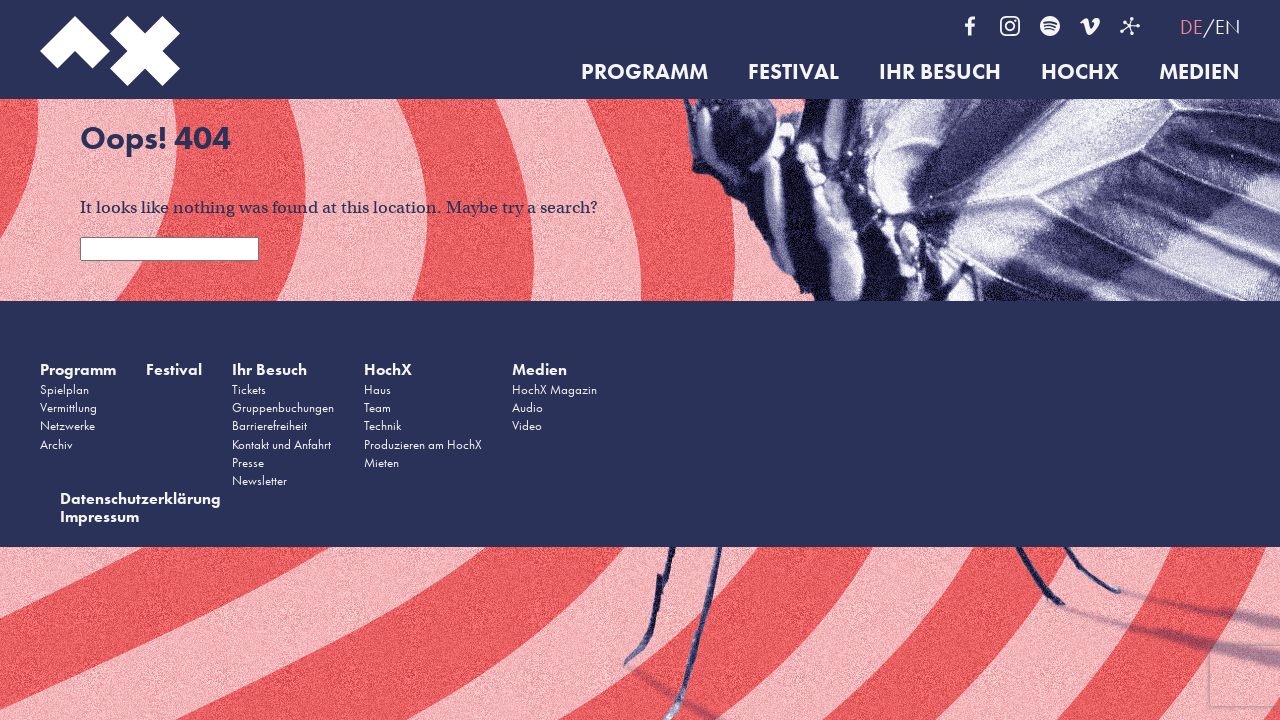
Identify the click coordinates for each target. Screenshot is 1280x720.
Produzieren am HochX (423, 444)
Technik (382, 425)
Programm (644, 72)
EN (1227, 27)
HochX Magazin (554, 389)
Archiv (56, 444)
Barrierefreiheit (269, 425)
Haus (377, 389)
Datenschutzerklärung (140, 498)
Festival (793, 72)
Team (377, 407)
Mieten (381, 462)
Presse (248, 462)
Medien (1199, 72)
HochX (1080, 72)
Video (527, 425)
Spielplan (64, 389)
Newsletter (259, 480)
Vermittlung (68, 407)
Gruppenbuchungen (283, 407)
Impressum (99, 516)
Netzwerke (67, 425)
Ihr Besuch (940, 72)
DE (1191, 27)
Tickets (249, 389)
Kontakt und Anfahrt (281, 444)
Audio (527, 407)
